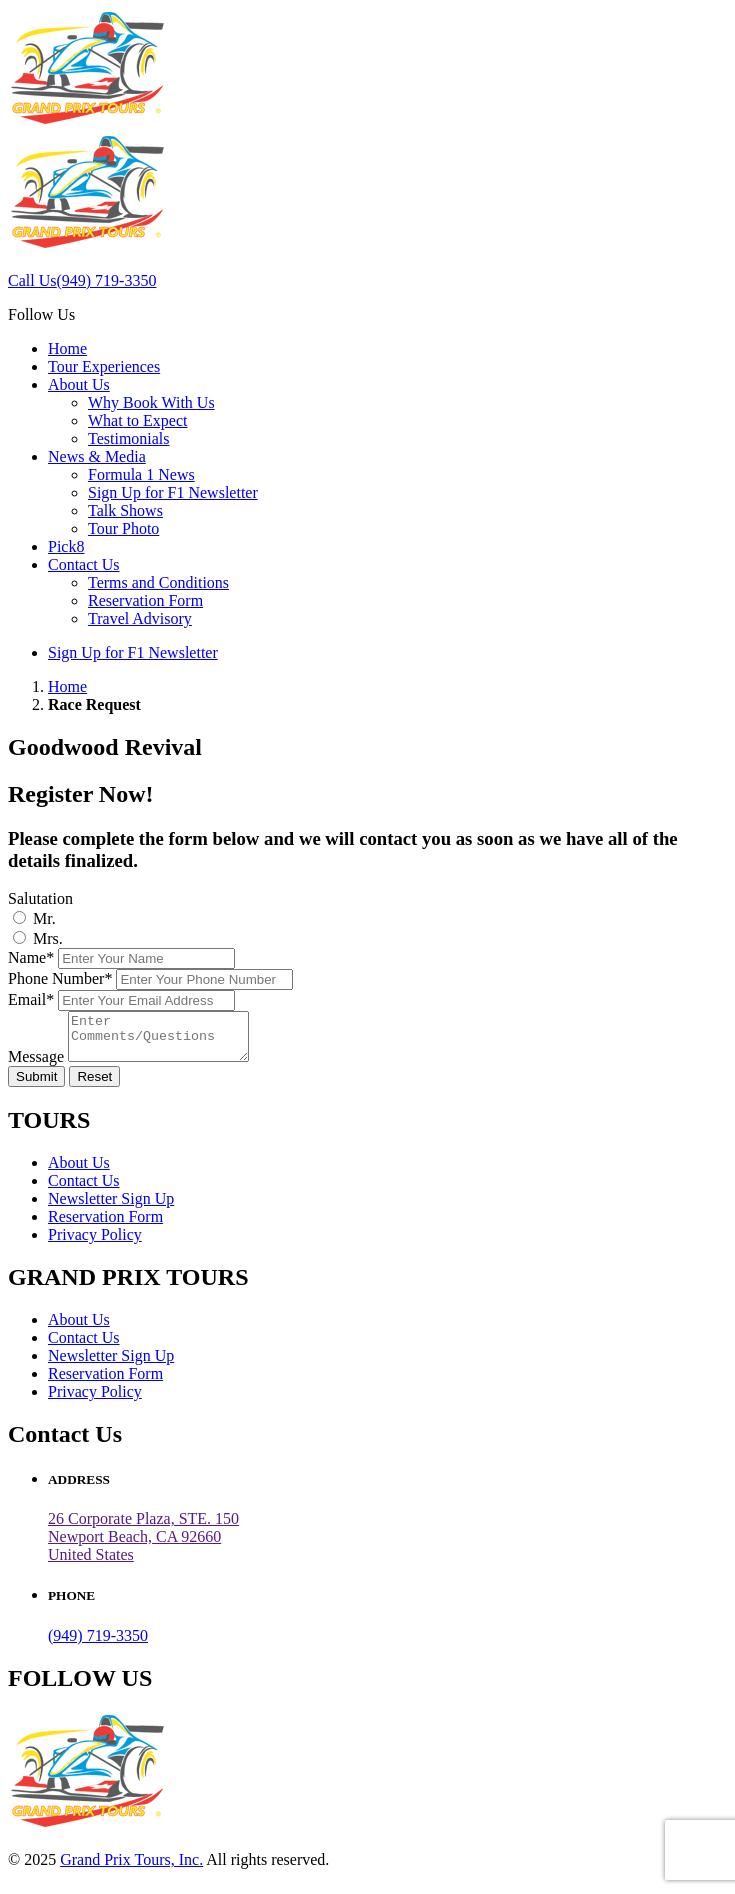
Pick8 (66, 546)
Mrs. (48, 938)
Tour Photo (123, 528)
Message (36, 1065)
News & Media (97, 456)
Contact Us (84, 564)
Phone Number (60, 978)
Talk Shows (125, 510)
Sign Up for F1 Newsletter (173, 492)
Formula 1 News (141, 474)
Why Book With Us (151, 402)
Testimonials (129, 438)
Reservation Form (145, 600)
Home (67, 348)
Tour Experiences (104, 366)
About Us (79, 384)
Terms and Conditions (158, 582)
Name (31, 957)
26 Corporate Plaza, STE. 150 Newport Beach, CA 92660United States (143, 1545)
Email (31, 999)
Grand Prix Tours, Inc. (131, 1868)
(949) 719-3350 (98, 1644)
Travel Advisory (140, 618)
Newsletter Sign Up (111, 1207)
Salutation (40, 898)
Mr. (44, 918)
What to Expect (138, 420)
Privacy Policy (95, 1243)
